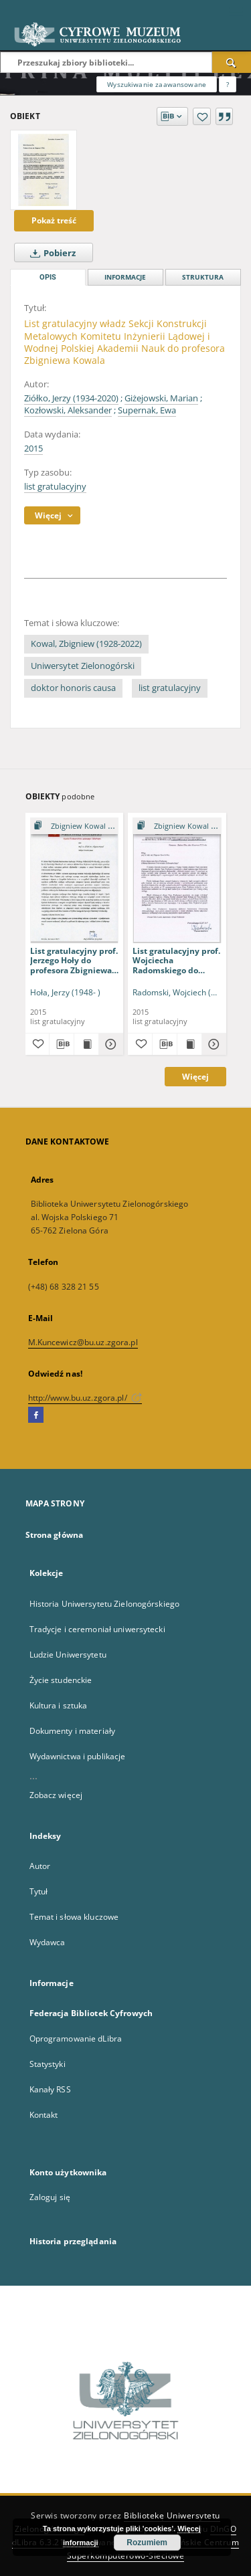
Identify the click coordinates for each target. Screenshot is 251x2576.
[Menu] (236, 10)
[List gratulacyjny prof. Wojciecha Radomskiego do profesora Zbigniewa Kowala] (177, 880)
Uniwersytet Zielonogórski (83, 666)
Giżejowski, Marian (161, 398)
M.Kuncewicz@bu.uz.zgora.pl (83, 1342)
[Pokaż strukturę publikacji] (74, 826)
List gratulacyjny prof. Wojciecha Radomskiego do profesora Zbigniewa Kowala (176, 960)
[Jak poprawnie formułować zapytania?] (227, 84)
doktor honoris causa (73, 688)
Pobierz (50, 253)
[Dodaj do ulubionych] (202, 116)
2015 (33, 448)
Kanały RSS (50, 2089)
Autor (40, 1866)
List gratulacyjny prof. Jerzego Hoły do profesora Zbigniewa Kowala (74, 960)
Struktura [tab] (203, 277)
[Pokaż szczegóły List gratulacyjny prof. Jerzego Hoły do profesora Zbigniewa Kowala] (109, 1044)
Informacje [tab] (125, 277)
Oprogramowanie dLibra (75, 2038)
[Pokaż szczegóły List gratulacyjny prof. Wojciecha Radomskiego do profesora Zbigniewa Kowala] (212, 1044)
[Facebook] (36, 1415)
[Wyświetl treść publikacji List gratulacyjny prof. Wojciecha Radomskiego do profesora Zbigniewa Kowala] (189, 1044)
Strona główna (54, 1535)
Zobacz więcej (56, 1795)
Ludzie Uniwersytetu (67, 1654)
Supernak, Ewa (147, 410)
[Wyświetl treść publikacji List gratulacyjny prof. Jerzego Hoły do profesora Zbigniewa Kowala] (86, 1044)
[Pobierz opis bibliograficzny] (62, 1044)
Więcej (195, 1076)
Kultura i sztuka (58, 1705)
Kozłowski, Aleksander (68, 410)
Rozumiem (147, 2542)
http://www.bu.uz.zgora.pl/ (85, 1397)
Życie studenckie (60, 1680)
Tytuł (38, 1891)
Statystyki (47, 2064)
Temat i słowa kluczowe (74, 1916)
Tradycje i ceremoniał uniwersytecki (97, 1629)
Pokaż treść (53, 220)
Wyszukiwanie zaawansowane (156, 84)
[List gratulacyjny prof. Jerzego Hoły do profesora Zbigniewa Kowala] (74, 880)
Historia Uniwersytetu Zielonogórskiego (104, 1603)
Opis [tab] (47, 277)
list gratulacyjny (55, 486)
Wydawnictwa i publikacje (77, 1756)
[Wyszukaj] (231, 62)
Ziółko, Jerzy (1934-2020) (71, 398)
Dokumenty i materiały (72, 1731)
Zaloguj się (50, 2197)
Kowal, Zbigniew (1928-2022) (86, 644)
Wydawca (47, 1942)
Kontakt (43, 2114)
